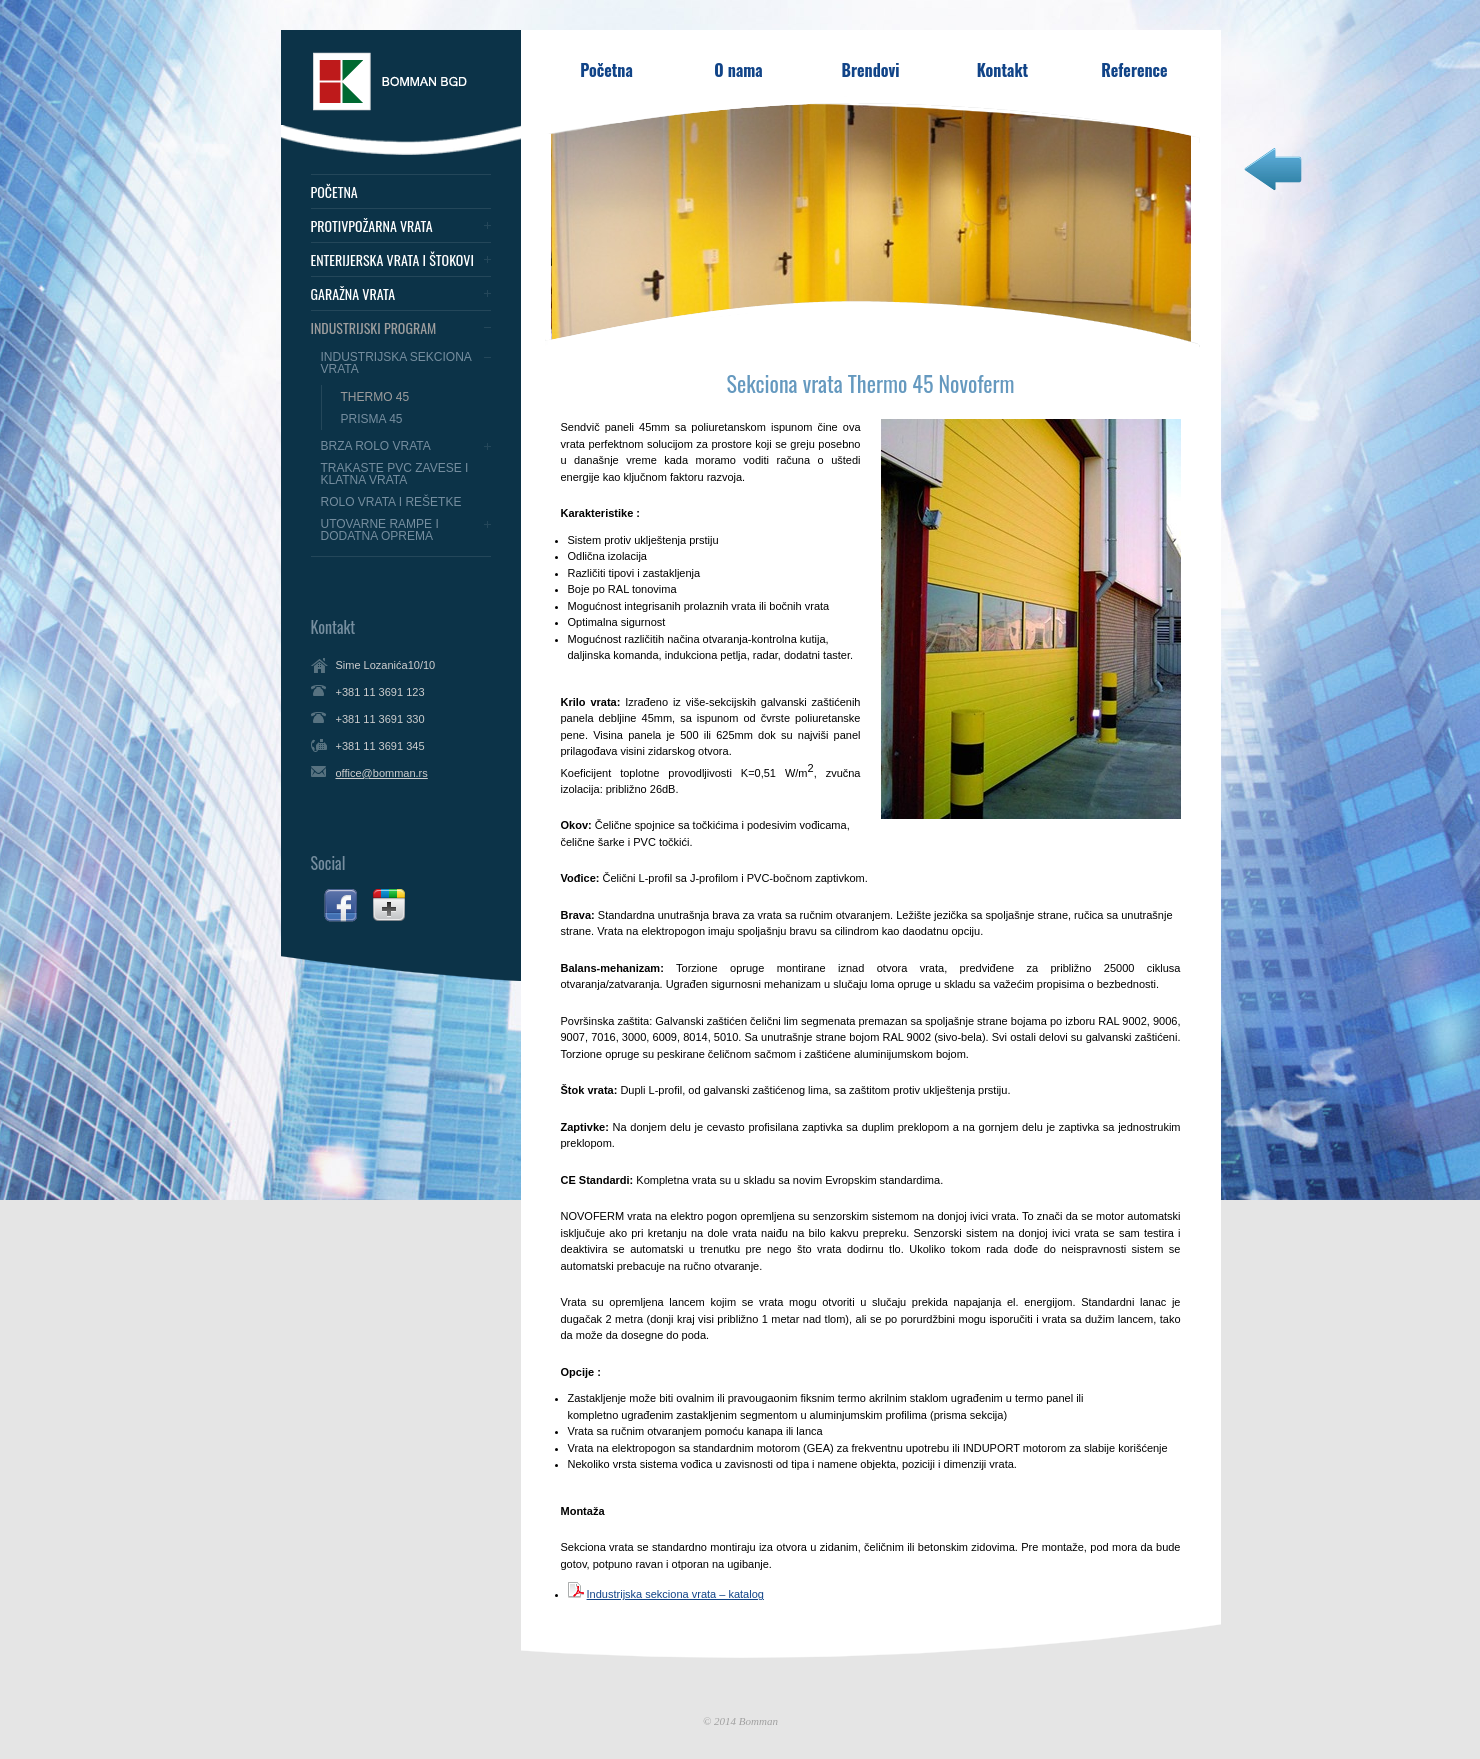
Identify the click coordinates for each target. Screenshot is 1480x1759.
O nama (738, 70)
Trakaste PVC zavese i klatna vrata (395, 474)
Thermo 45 (375, 397)
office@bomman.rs (382, 773)
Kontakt (1002, 70)
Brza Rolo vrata (376, 446)
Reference (1134, 70)
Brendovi (871, 70)
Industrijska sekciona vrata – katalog (675, 1594)
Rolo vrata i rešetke (391, 502)
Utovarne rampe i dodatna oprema (380, 530)
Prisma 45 (372, 419)
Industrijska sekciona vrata (396, 363)
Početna (334, 192)
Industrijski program (374, 328)
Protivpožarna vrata (372, 226)
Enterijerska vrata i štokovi (392, 260)
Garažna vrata (353, 294)
